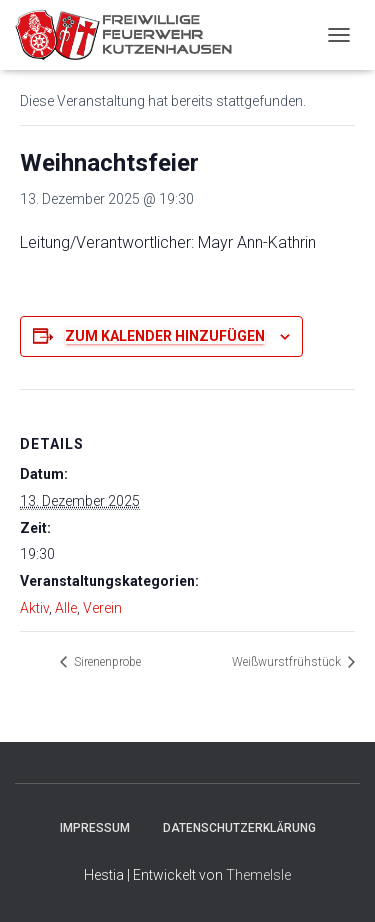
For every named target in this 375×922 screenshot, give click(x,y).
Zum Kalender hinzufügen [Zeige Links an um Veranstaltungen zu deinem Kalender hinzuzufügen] (165, 336)
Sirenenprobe (106, 662)
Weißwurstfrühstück (288, 662)
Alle (66, 608)
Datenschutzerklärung (239, 828)
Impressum (95, 828)
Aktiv (34, 608)
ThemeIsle (258, 875)
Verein (102, 608)
